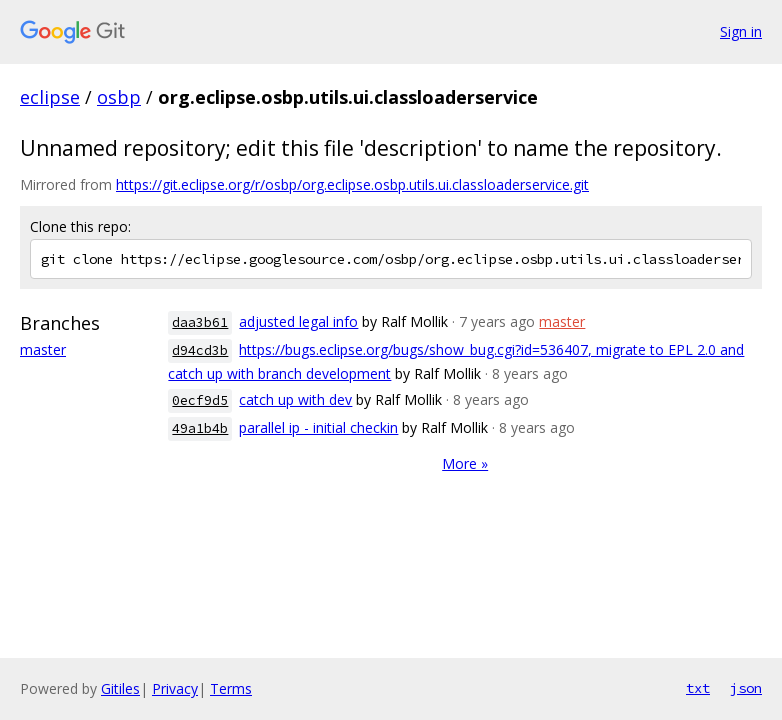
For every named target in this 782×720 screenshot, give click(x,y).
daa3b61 (200, 322)
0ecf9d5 (200, 400)
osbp (119, 97)
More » (465, 463)
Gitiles (120, 688)
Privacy (175, 688)
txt (698, 688)
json (746, 688)
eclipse (50, 97)
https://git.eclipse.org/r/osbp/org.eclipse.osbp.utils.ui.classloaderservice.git (352, 184)
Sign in (741, 31)
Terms (231, 688)
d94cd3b (200, 350)
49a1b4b (200, 428)
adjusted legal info (298, 321)
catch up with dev (295, 399)
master (43, 349)
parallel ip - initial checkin (318, 427)
